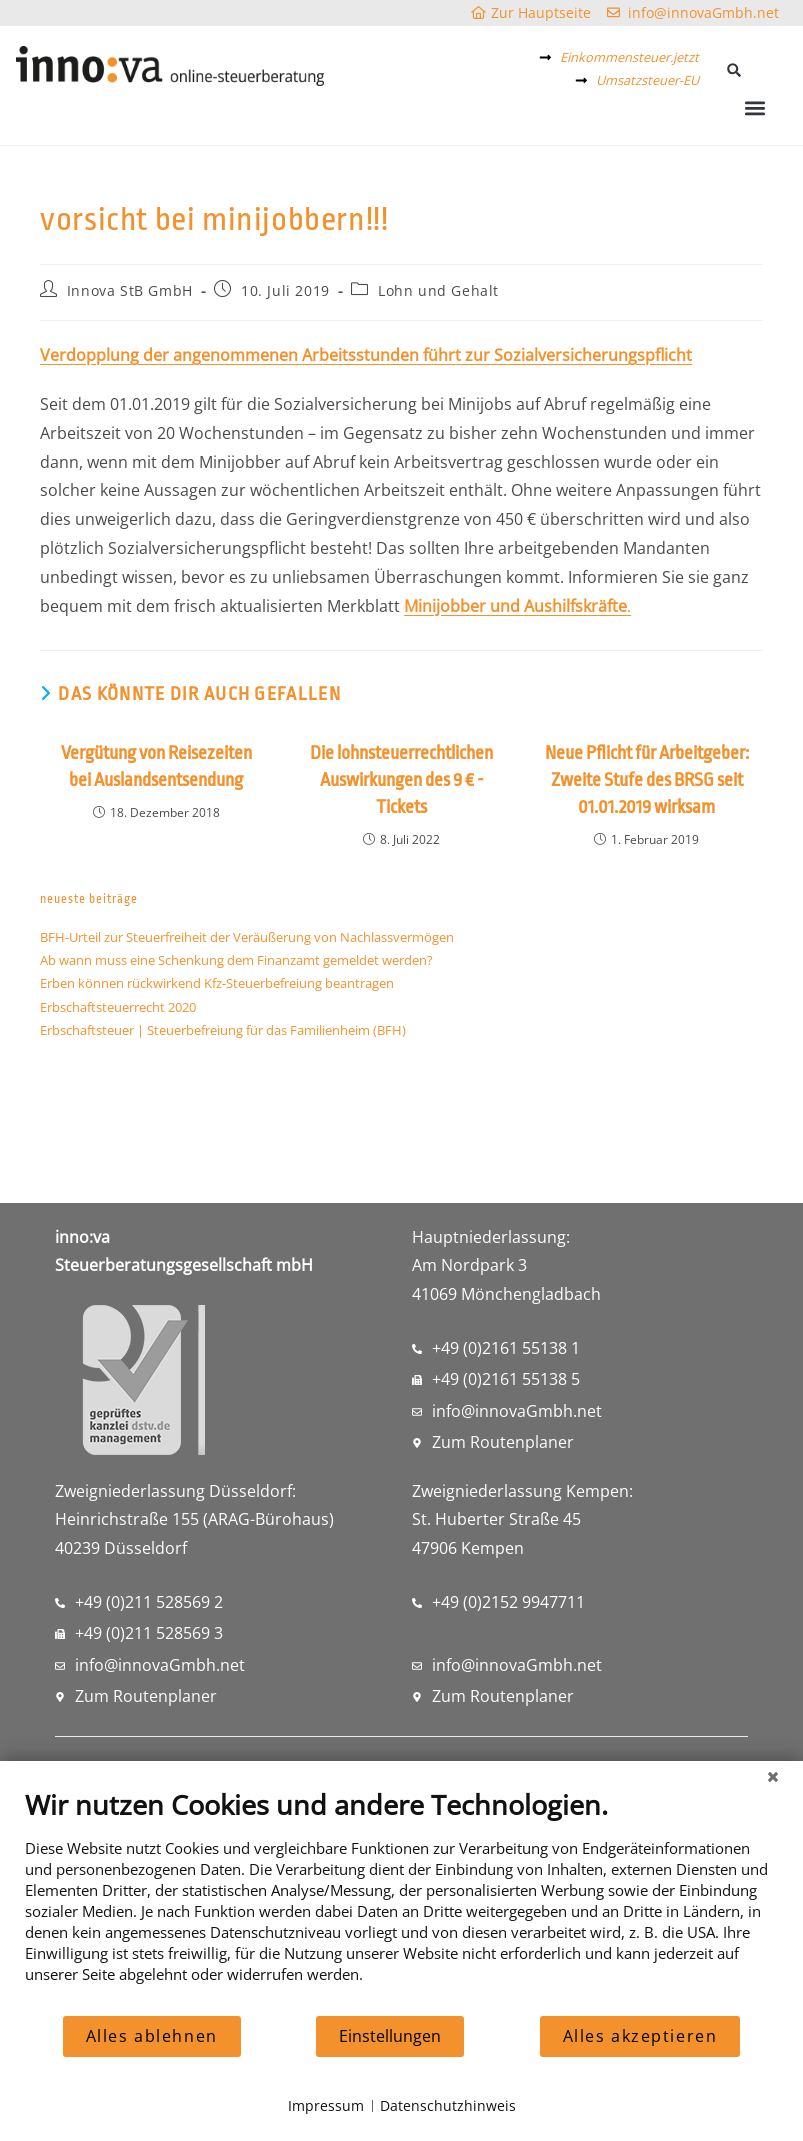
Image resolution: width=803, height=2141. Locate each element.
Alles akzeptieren (640, 2036)
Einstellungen (390, 2036)
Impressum (326, 2105)
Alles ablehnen (152, 2036)
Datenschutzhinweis (448, 2105)
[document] (401, 1901)
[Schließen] (773, 1776)
